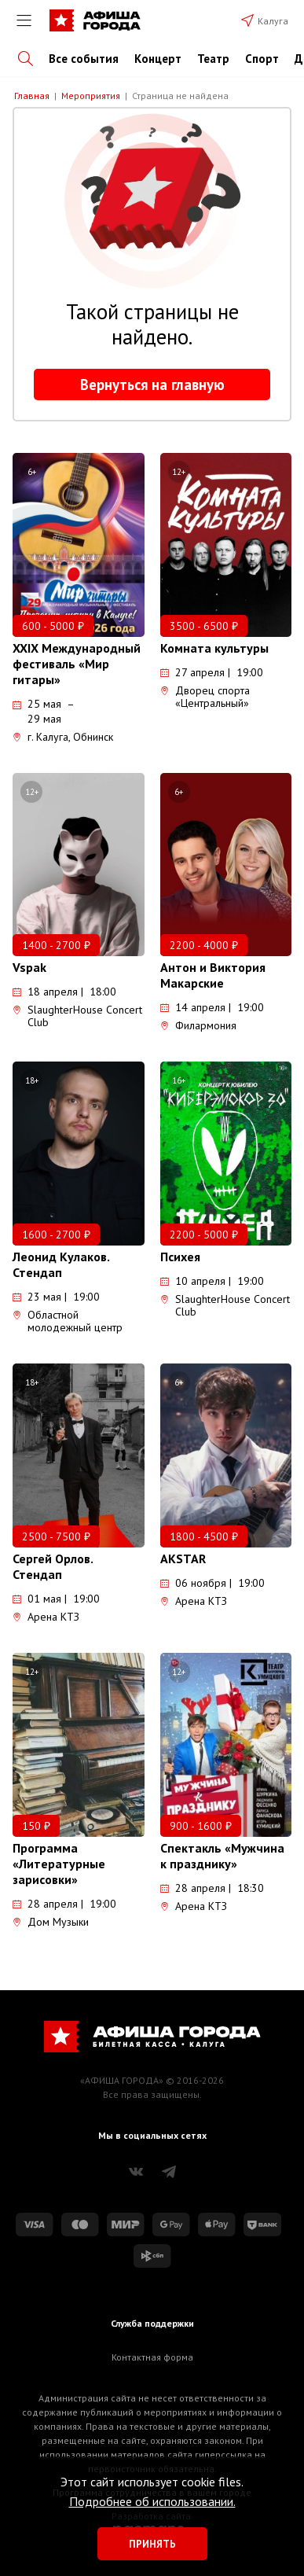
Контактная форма (152, 2357)
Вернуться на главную (152, 384)
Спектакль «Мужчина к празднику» (222, 1855)
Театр (213, 58)
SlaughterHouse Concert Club (77, 1016)
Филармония (198, 1025)
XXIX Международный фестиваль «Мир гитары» (77, 663)
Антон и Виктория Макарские (213, 975)
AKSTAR (183, 1558)
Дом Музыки (51, 1921)
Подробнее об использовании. (152, 2501)
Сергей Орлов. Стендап (53, 1566)
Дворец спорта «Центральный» (205, 696)
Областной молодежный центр (68, 1321)
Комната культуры (214, 648)
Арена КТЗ (46, 1616)
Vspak (29, 967)
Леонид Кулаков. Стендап (61, 1264)
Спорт (262, 58)
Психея (180, 1256)
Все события (84, 58)
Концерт (157, 58)
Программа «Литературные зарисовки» (59, 1863)
